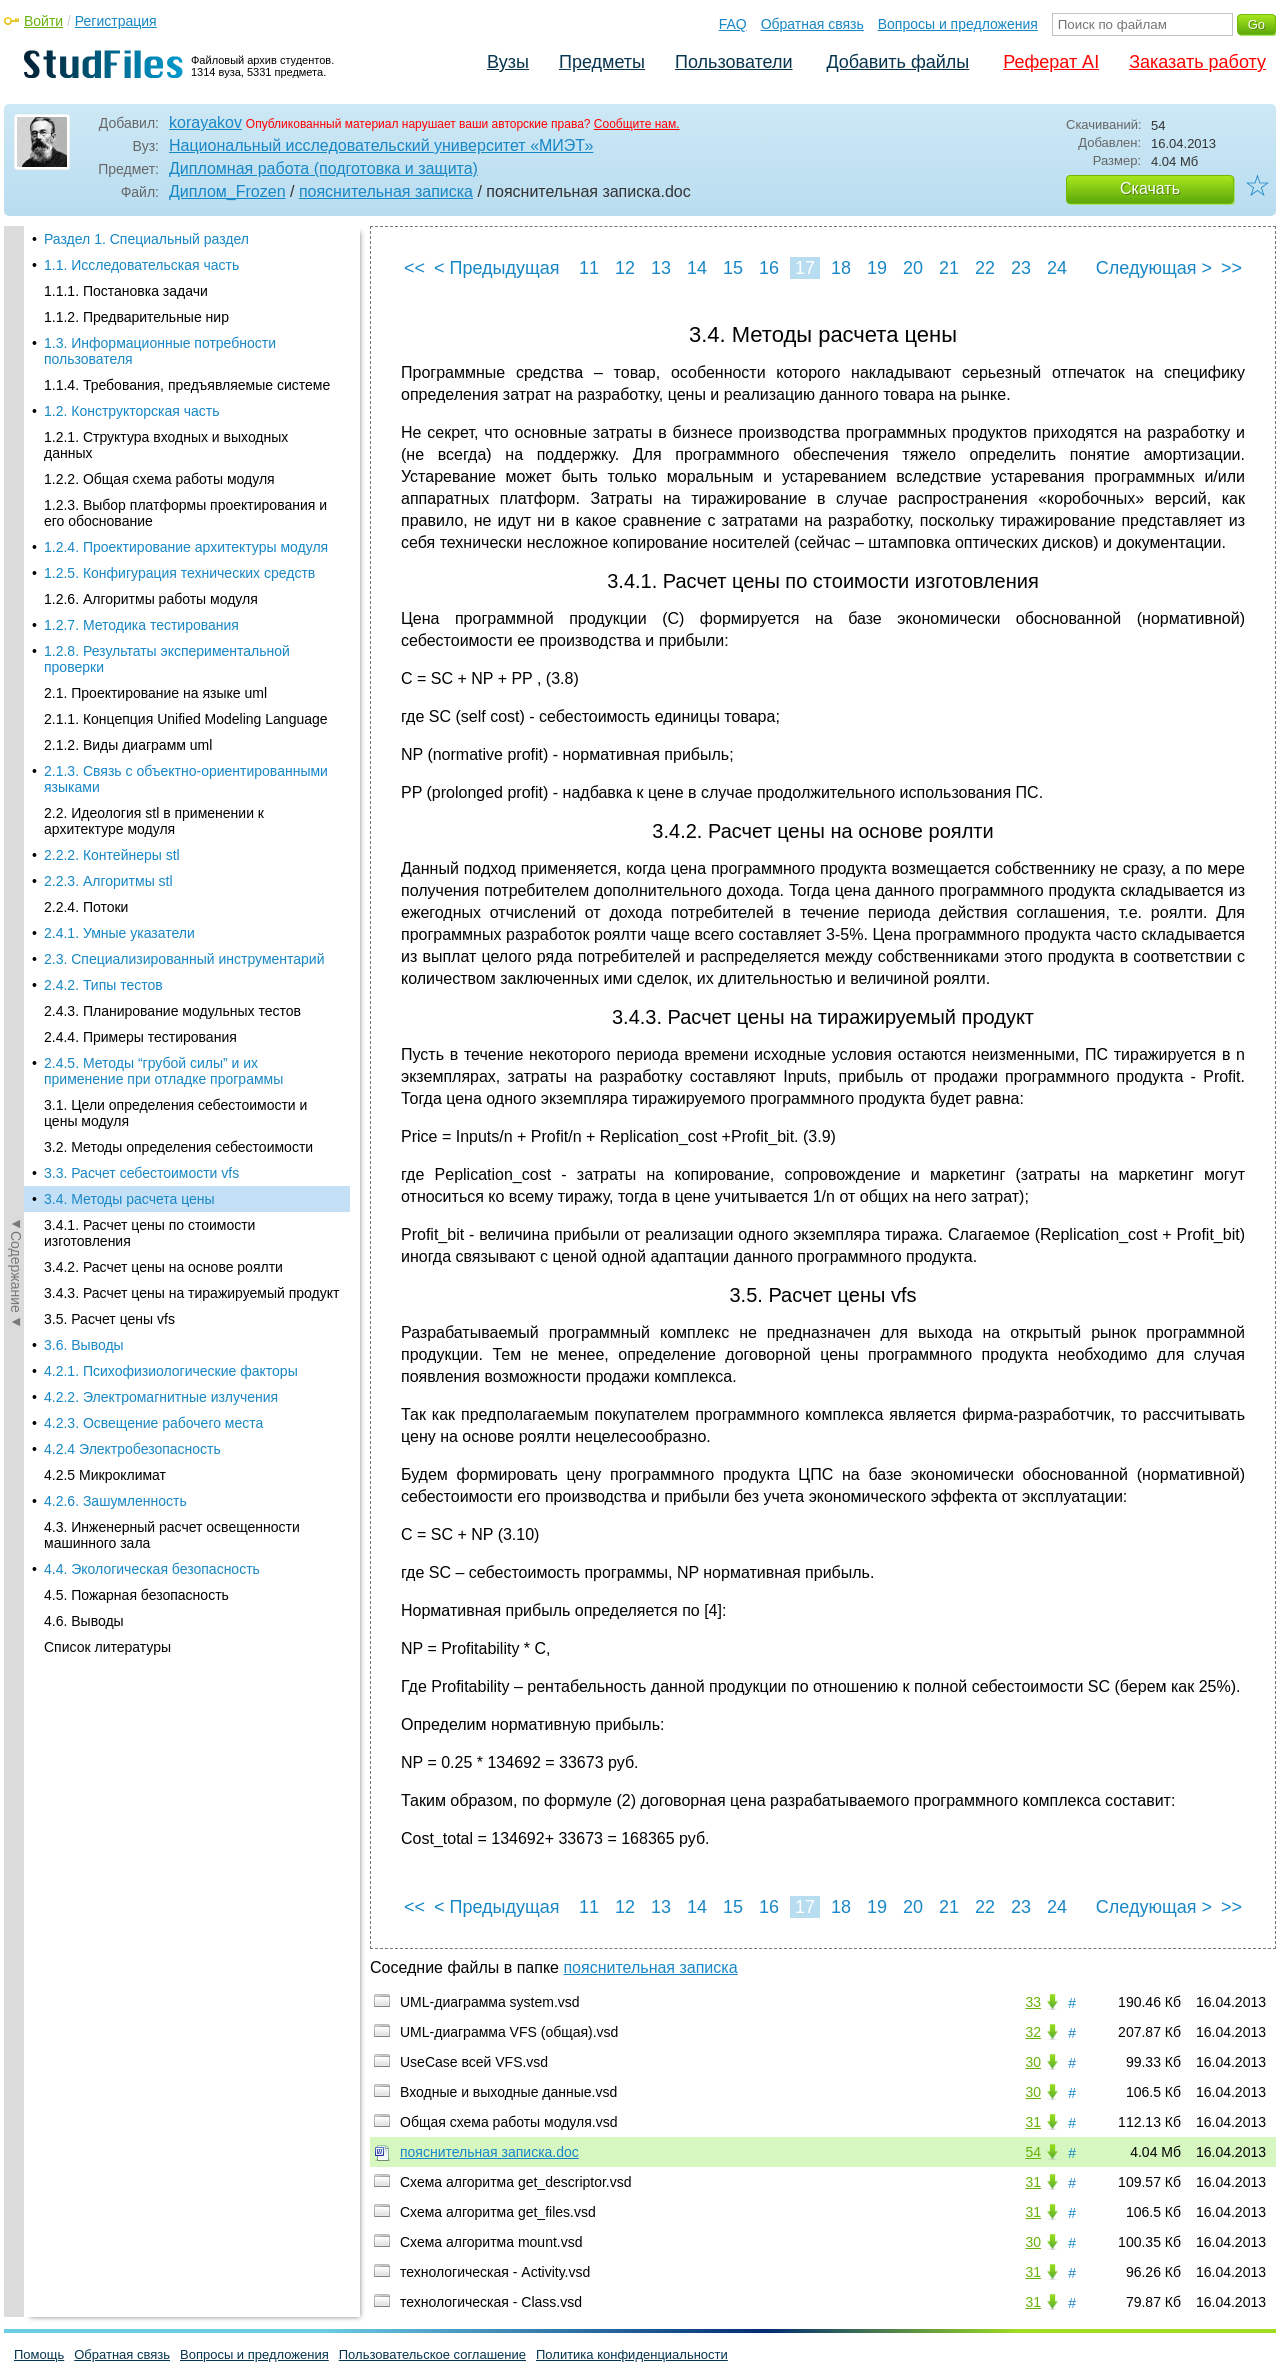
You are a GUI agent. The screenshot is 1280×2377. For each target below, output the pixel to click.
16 (769, 268)
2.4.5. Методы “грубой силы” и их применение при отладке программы (163, 337)
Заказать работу (1197, 62)
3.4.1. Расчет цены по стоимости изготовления (149, 499)
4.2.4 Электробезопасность (132, 715)
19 (877, 268)
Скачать (1150, 188)
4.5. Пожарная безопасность (136, 861)
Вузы (508, 62)
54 (1033, 2152)
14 (697, 268)
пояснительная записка (386, 191)
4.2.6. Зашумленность (115, 767)
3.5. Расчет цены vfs (109, 585)
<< (414, 268)
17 (805, 268)
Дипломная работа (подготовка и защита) (323, 168)
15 (733, 268)
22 (985, 268)
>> (1231, 268)
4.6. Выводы (84, 887)
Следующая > (1154, 268)
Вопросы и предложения (958, 24)
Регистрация (116, 21)
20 (913, 268)
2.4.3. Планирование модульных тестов (172, 277)
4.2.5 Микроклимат (105, 741)
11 (589, 268)
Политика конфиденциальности (632, 2354)
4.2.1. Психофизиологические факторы (171, 637)
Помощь (39, 2354)
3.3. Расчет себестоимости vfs (141, 439)
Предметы (602, 62)
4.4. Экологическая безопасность (152, 835)
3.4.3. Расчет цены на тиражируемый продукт (191, 559)
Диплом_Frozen (227, 191)
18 (841, 268)
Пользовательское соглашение (432, 2354)
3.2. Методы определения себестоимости (178, 413)
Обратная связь (812, 24)
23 (1021, 268)
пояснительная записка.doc (489, 2152)
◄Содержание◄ (16, 576)
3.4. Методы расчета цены (129, 465)
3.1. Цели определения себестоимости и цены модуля (175, 379)
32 (1033, 2032)
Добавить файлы (897, 62)
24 (1057, 268)
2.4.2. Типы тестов (103, 251)
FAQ (733, 24)
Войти (43, 21)
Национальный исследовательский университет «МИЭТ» (381, 145)
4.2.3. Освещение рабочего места (153, 689)
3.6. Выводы (84, 611)
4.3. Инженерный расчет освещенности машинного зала (172, 801)
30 (1033, 2062)
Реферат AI (1051, 62)
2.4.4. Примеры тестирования (140, 303)
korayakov (205, 122)
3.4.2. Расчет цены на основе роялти (163, 533)
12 (625, 268)
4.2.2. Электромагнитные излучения (161, 663)
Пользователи (733, 62)
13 (661, 268)
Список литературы (107, 913)
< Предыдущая (497, 268)
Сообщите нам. (637, 124)
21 (949, 268)
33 (1033, 2002)
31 (1033, 2122)
